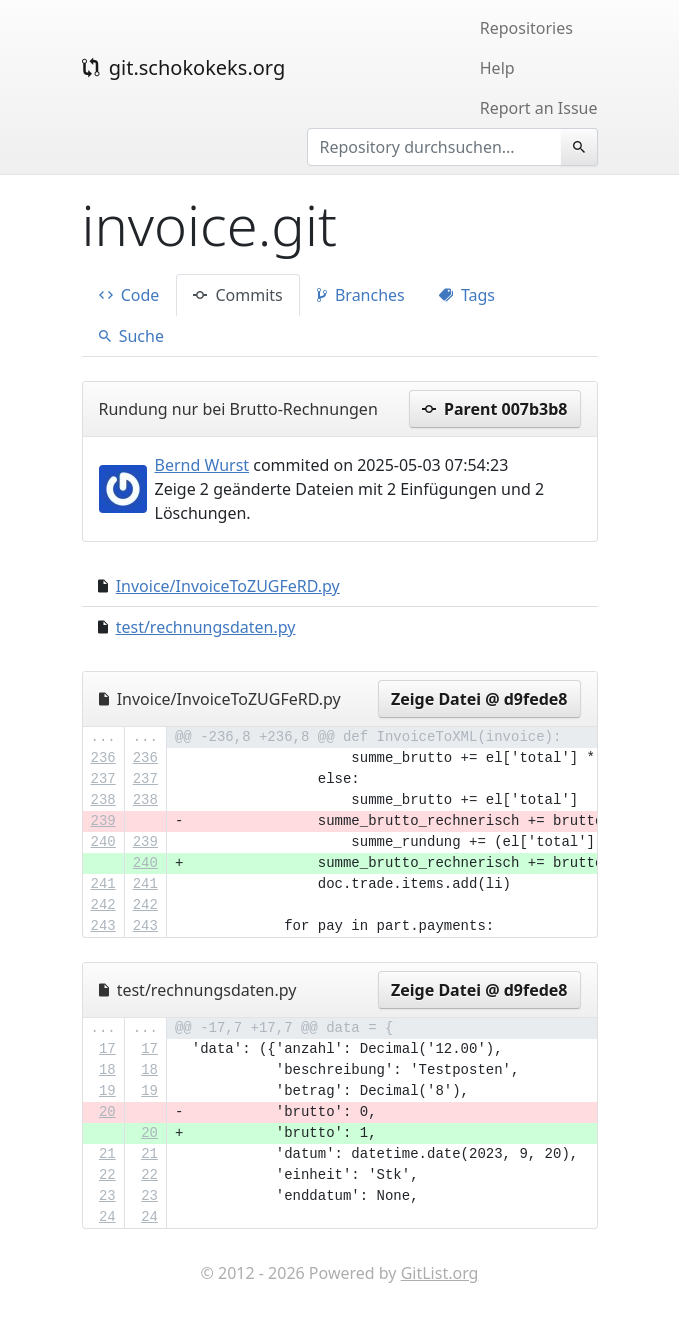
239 (103, 821)
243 (103, 926)
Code (129, 295)
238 (103, 800)
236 (103, 758)
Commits (237, 295)
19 (107, 1091)
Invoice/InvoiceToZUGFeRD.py (228, 586)
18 (107, 1070)
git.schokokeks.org (184, 67)
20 (107, 1112)
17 (107, 1049)
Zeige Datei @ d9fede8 (479, 699)
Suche (131, 336)
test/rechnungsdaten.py (206, 627)
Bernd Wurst (202, 465)
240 (103, 842)
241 (103, 884)
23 (107, 1196)
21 (107, 1154)
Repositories (526, 28)
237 (103, 779)
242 (103, 905)
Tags (467, 295)
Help (497, 68)
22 (107, 1175)
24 (107, 1217)
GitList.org (440, 1273)
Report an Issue (539, 108)
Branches (361, 295)
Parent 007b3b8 (495, 409)
